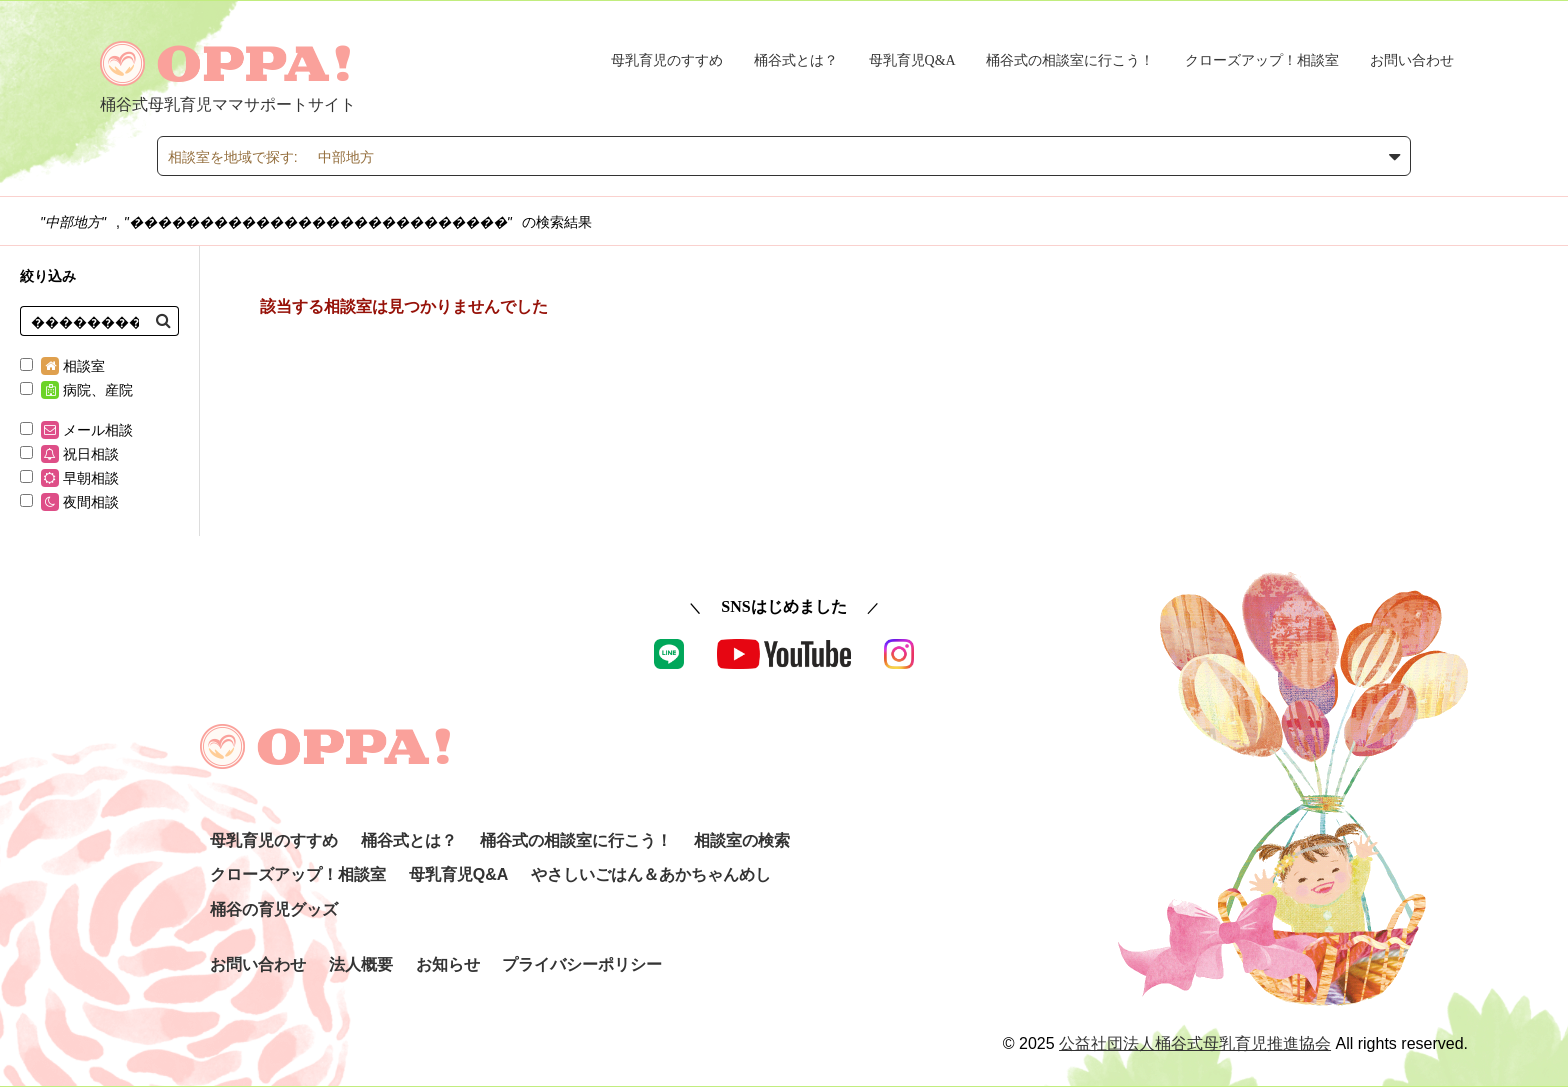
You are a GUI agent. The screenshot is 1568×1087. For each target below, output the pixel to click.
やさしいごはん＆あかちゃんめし (651, 874)
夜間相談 (69, 502)
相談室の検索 (742, 840)
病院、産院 (76, 390)
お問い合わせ (1412, 60)
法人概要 (361, 964)
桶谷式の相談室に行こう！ (1070, 60)
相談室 (62, 366)
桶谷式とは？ (796, 60)
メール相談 (76, 430)
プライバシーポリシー (582, 964)
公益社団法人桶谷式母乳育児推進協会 (1195, 1043)
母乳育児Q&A (912, 60)
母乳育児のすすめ (667, 60)
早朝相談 (69, 478)
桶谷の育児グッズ (274, 909)
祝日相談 (69, 454)
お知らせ (448, 964)
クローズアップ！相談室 (1262, 60)
